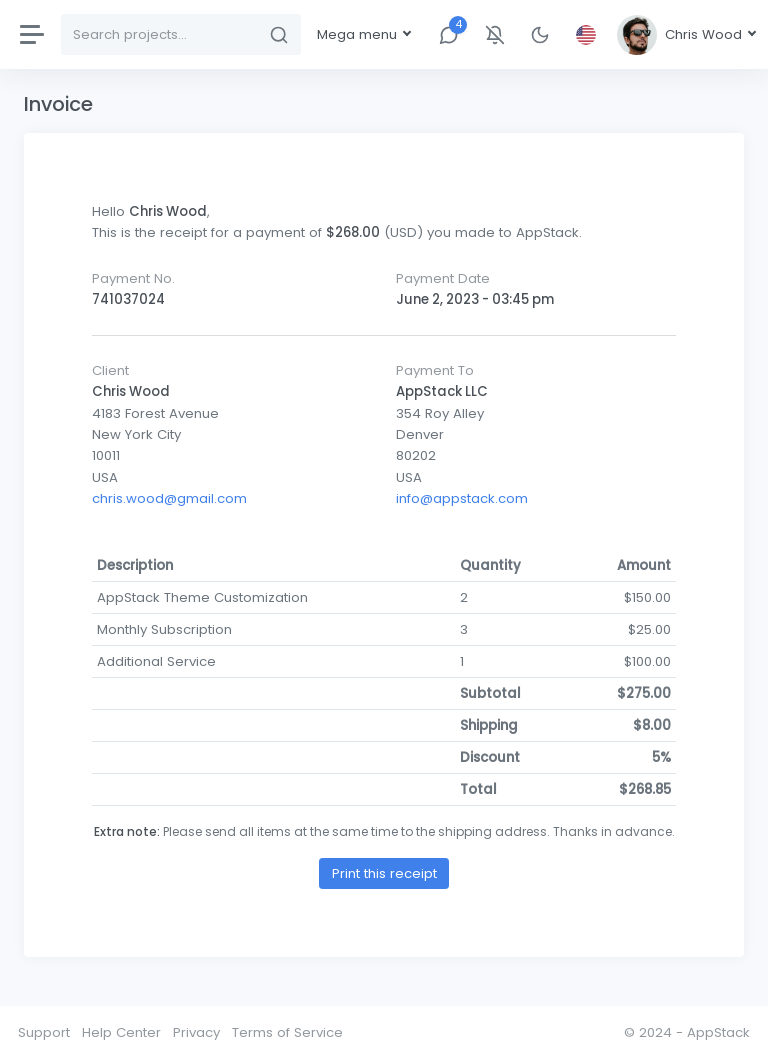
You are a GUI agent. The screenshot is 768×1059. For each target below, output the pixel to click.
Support (44, 1032)
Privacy (196, 1032)
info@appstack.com (462, 498)
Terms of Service (287, 1032)
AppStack (718, 1032)
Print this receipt (384, 873)
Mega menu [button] (359, 34)
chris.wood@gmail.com (169, 498)
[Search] (159, 34)
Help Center (121, 1032)
